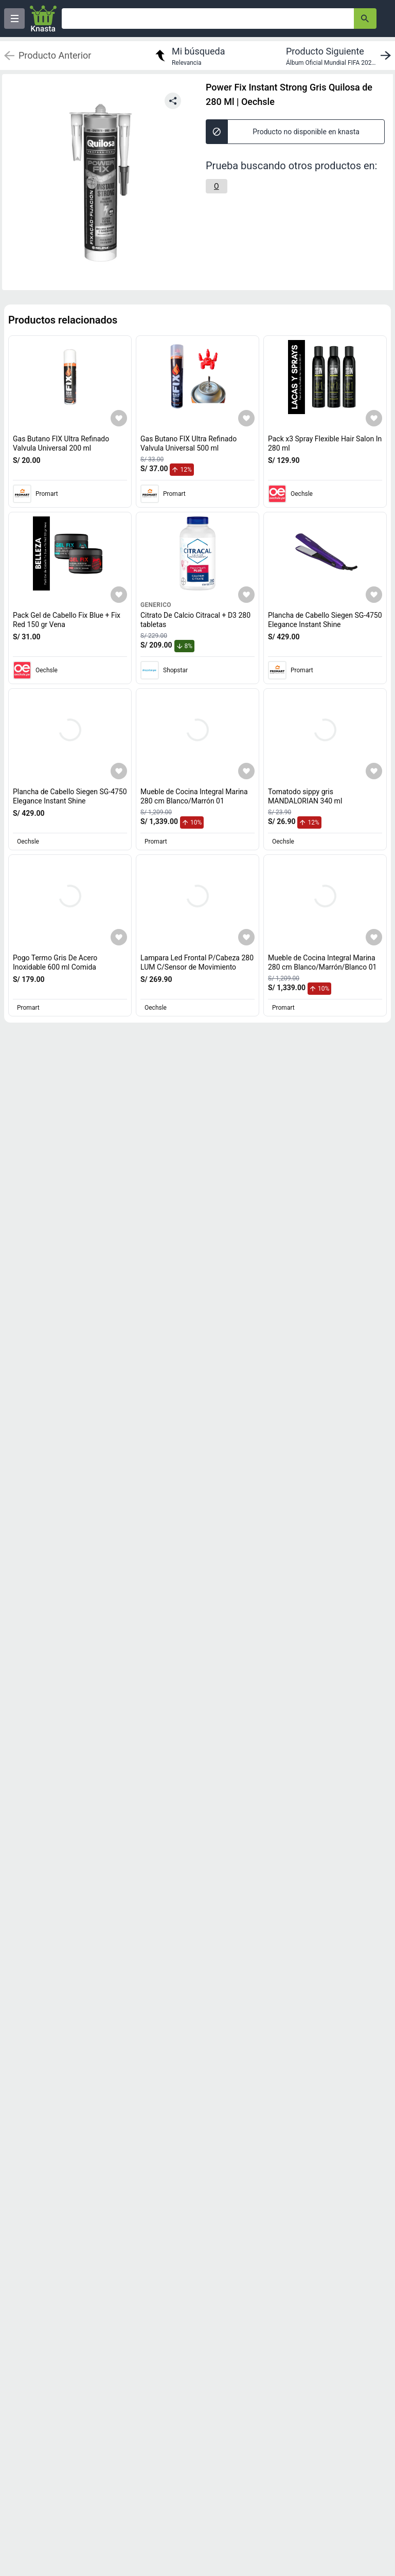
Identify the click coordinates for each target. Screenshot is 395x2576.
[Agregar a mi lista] (119, 418)
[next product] (340, 55)
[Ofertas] (208, 18)
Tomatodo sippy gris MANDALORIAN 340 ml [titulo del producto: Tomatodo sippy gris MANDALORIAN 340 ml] (305, 796)
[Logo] (43, 18)
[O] (216, 186)
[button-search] (365, 18)
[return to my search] (188, 55)
